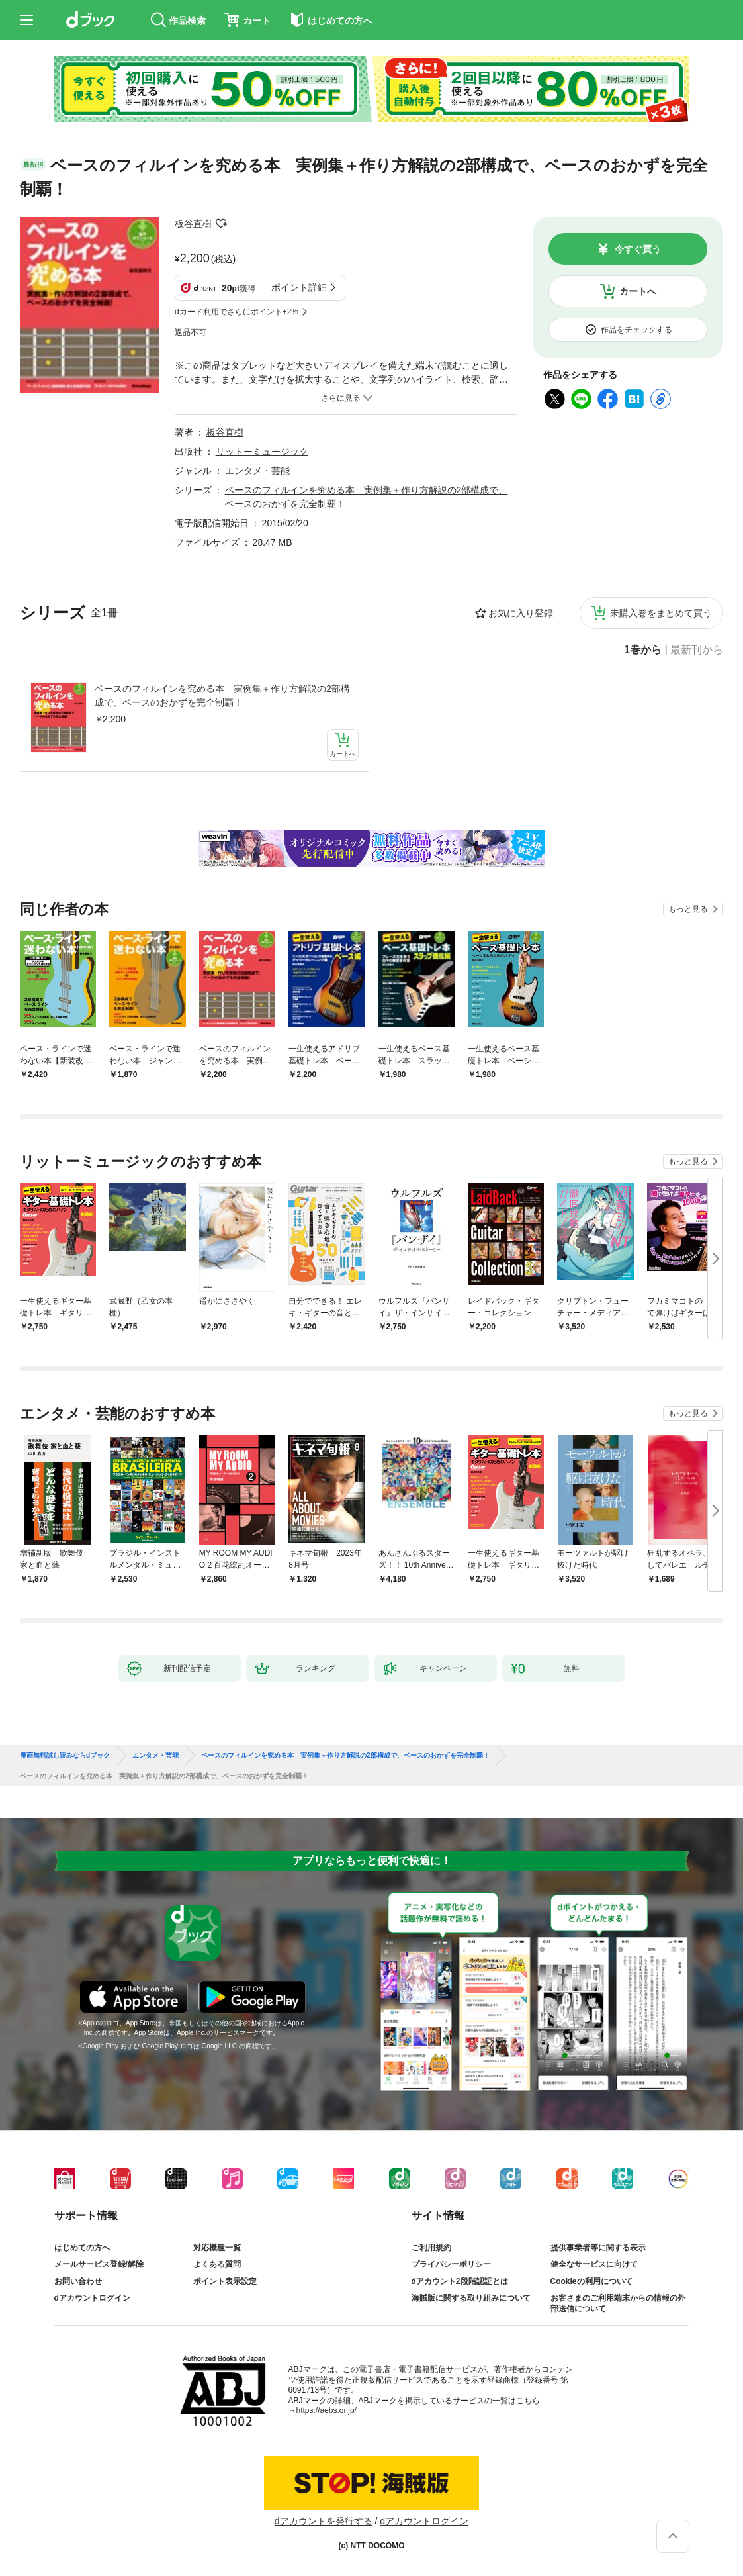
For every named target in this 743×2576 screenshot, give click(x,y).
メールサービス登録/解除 (99, 2264)
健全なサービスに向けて (594, 2264)
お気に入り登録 (520, 613)
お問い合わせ (78, 2281)
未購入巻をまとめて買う (661, 613)
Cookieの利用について (591, 2281)
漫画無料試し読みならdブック (65, 1755)
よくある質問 (217, 2264)
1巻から (643, 650)
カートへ (637, 291)
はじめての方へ (82, 2247)
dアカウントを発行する (323, 2521)
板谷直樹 (193, 223)
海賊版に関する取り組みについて (471, 2298)
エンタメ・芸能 (257, 470)
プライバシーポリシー (451, 2264)
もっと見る (688, 909)
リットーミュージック (262, 451)
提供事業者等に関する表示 (598, 2247)
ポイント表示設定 (225, 2281)
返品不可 (190, 332)
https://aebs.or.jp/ (326, 2410)
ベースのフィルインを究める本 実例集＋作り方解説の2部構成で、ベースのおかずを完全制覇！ (222, 695)
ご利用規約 (431, 2247)
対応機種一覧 (217, 2247)
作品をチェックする (636, 329)
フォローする (221, 223)
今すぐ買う (638, 249)
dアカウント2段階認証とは (460, 2281)
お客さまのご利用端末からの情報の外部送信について (617, 2303)
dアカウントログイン (92, 2298)
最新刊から (696, 650)
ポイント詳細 (299, 287)
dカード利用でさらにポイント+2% (236, 311)
